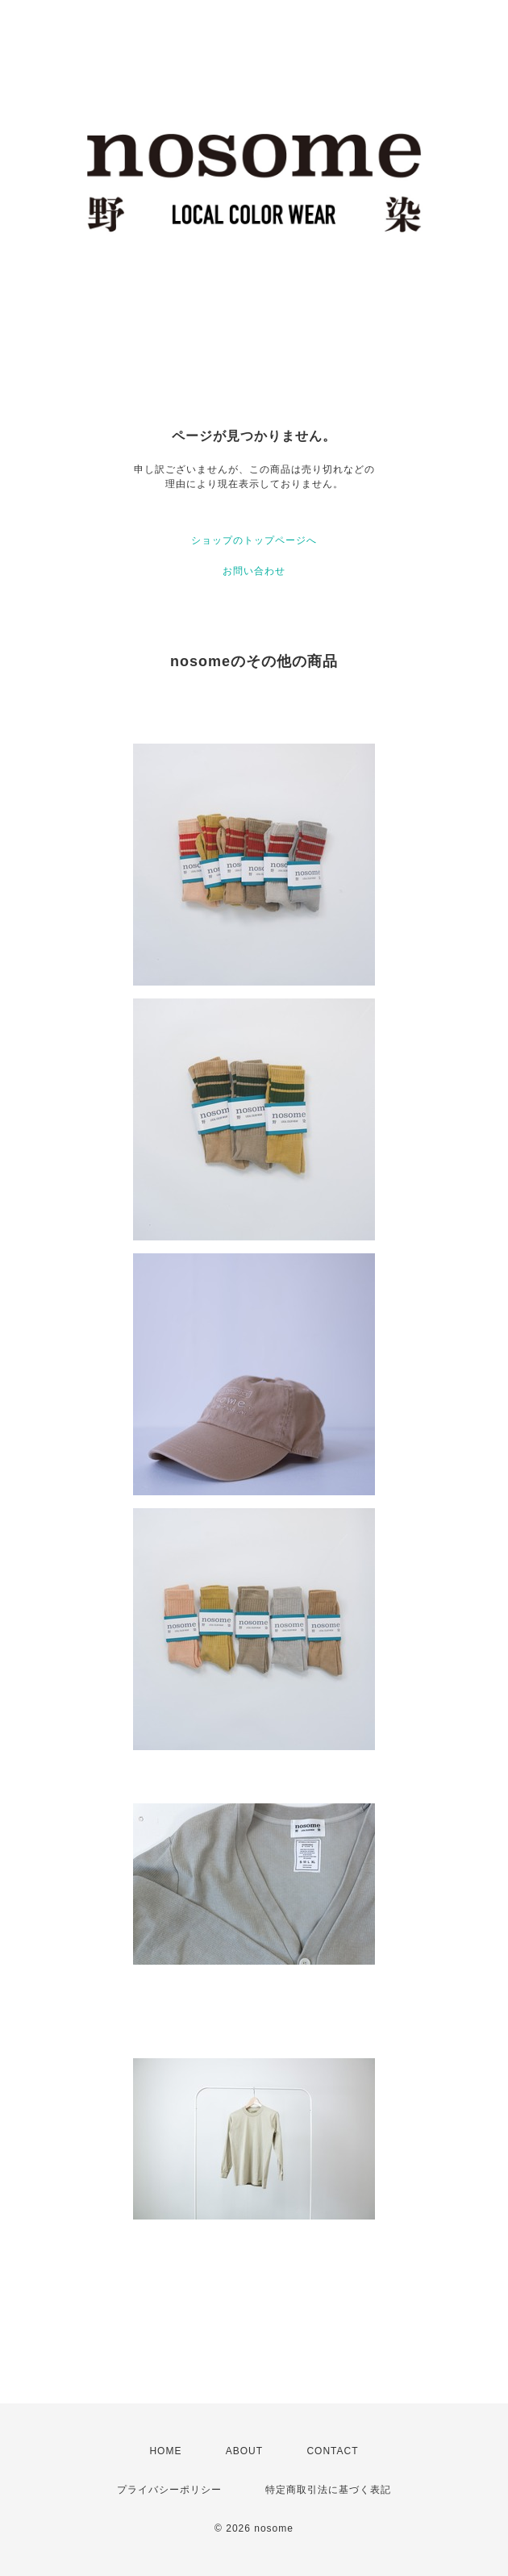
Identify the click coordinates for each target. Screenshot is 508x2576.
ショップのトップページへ (254, 540)
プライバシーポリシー (169, 2489)
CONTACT (332, 2451)
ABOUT (244, 2451)
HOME (165, 2451)
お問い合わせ (254, 571)
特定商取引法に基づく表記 (328, 2489)
